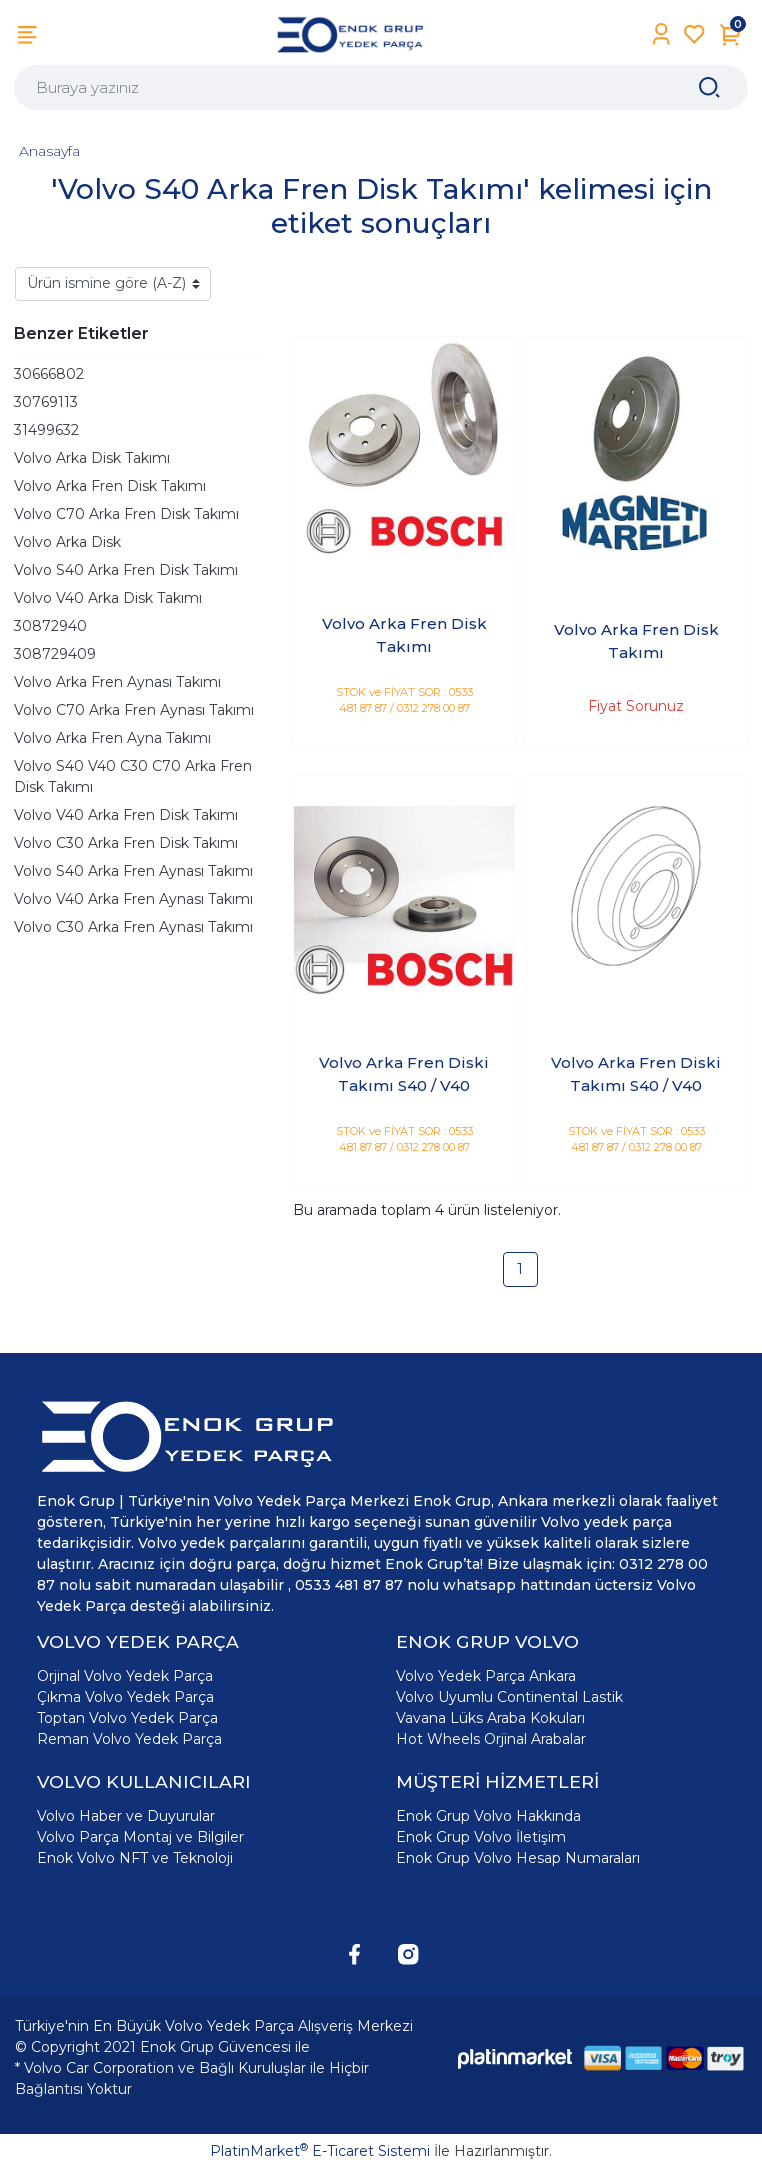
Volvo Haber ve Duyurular (126, 1816)
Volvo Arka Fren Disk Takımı (110, 486)
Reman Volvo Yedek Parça (129, 1739)
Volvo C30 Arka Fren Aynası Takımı (133, 927)
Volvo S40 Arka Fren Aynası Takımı (133, 871)
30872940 (50, 626)
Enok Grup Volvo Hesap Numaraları (518, 1858)
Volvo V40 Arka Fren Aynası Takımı (133, 899)
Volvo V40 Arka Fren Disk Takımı (126, 815)
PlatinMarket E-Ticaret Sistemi (320, 2151)
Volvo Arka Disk (67, 542)
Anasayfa (49, 151)
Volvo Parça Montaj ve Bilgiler (140, 1837)
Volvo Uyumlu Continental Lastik (509, 1697)
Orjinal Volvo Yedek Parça (125, 1676)
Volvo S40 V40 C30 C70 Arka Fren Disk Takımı (133, 776)
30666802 (49, 374)
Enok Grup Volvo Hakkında (488, 1816)
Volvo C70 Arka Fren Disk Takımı (126, 514)
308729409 (55, 654)
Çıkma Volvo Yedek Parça (125, 1697)
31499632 (46, 430)
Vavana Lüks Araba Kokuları (490, 1718)
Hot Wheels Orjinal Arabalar (491, 1739)
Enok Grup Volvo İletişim (481, 1837)
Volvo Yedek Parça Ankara (486, 1676)
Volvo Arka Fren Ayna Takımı (112, 738)
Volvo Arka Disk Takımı (92, 458)
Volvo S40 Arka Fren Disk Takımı (126, 570)
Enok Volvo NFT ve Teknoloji (135, 1858)
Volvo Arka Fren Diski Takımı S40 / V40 (404, 1074)
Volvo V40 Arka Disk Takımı (108, 598)
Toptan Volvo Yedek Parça (127, 1718)
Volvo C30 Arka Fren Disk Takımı (126, 843)
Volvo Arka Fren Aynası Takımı (117, 682)
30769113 (46, 402)
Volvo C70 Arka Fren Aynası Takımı (134, 710)
